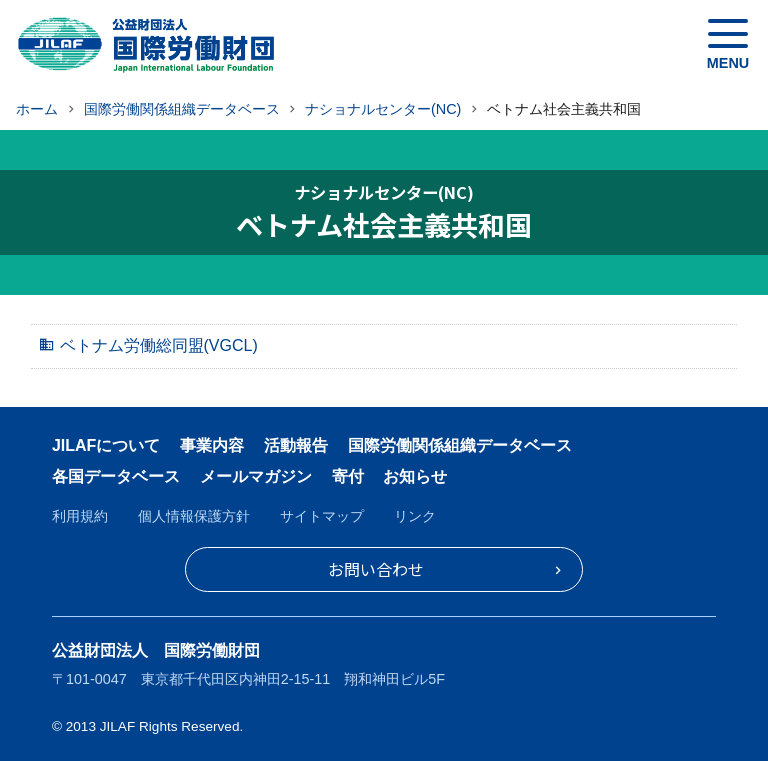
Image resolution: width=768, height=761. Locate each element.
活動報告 (296, 445)
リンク (415, 516)
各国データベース (116, 476)
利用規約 (80, 516)
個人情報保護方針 (194, 516)
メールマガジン (256, 476)
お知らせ (415, 476)
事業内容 (212, 445)
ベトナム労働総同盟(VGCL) (159, 345)
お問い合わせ (376, 569)
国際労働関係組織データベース (460, 445)
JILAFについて (106, 445)
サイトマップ (322, 516)
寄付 (348, 476)
